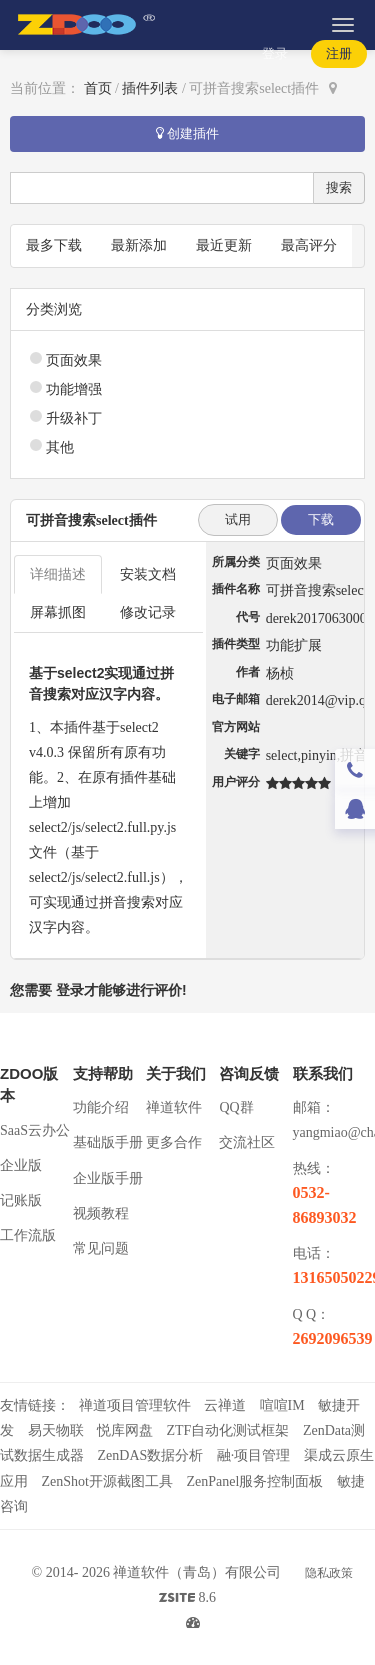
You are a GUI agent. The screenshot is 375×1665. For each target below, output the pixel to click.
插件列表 (150, 88)
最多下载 (54, 245)
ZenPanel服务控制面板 (254, 1481)
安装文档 (148, 574)
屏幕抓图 (58, 612)
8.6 (187, 1600)
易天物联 (56, 1430)
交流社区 (247, 1142)
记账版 (21, 1200)
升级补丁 (74, 418)
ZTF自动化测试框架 (228, 1430)
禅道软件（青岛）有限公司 (197, 1572)
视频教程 (101, 1213)
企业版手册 (108, 1178)
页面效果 (74, 360)
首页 (98, 88)
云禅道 (225, 1405)
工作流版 (28, 1235)
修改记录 (148, 612)
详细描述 (58, 574)
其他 (60, 447)
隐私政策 (329, 1573)
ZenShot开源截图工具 (107, 1481)
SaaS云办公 (35, 1130)
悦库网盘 (125, 1430)
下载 (321, 519)
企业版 (21, 1165)
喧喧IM (282, 1405)
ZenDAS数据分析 (151, 1455)
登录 (275, 53)
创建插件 (188, 133)
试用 (238, 519)
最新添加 (139, 245)
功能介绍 (101, 1107)
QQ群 (236, 1107)
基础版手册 (108, 1142)
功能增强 (74, 389)
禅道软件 (174, 1107)
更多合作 (174, 1142)
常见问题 (101, 1248)
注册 (339, 53)
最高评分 (309, 245)
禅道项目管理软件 (135, 1405)
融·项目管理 (254, 1455)
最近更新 (224, 245)
